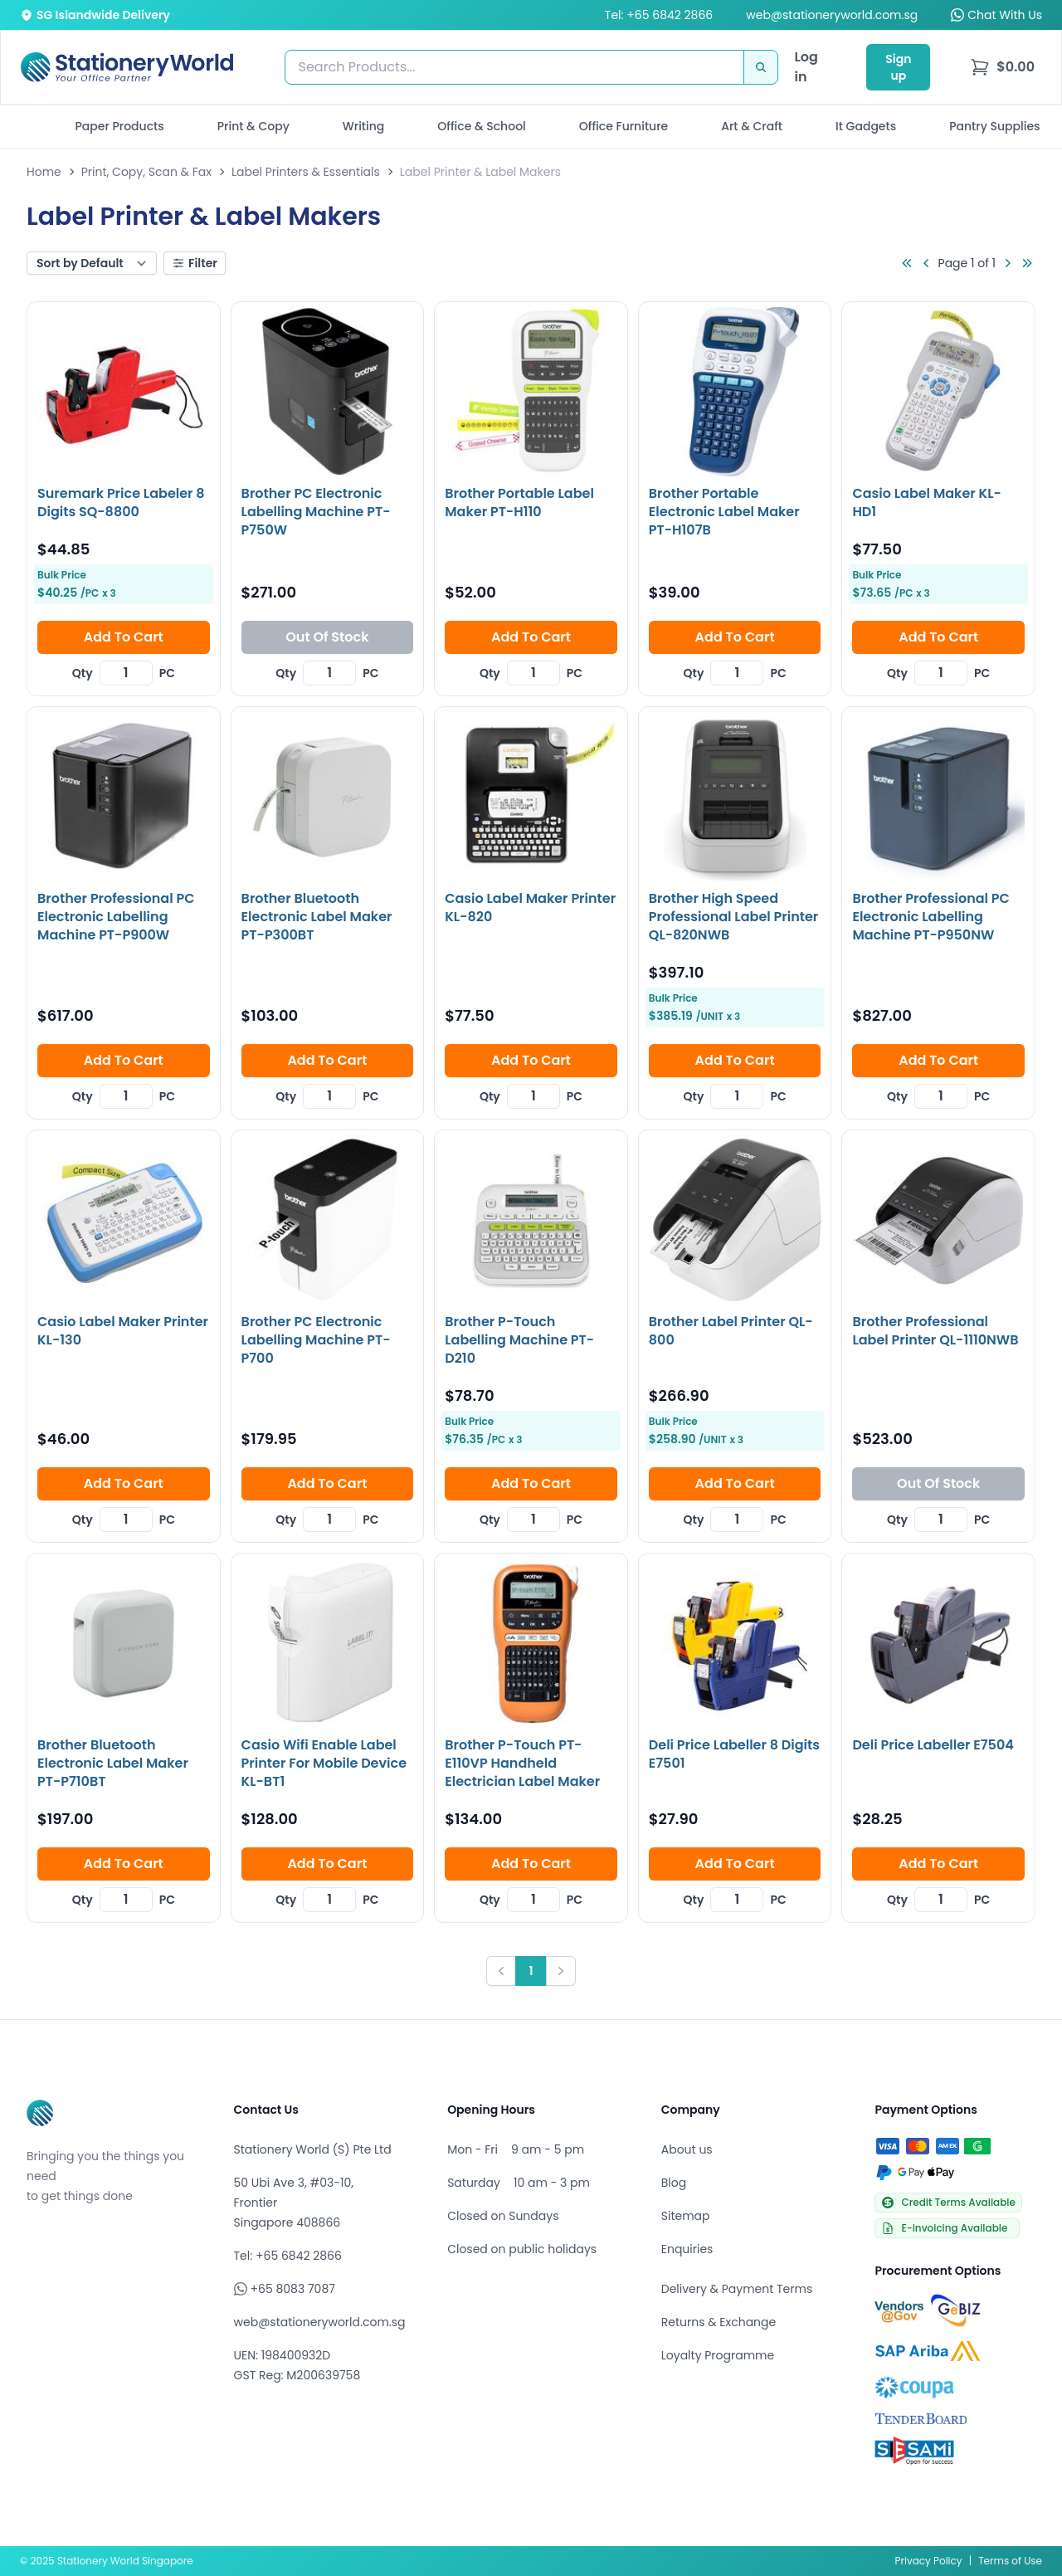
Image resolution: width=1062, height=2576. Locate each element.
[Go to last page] (1027, 263)
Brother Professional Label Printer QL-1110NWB (935, 1330)
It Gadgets (865, 126)
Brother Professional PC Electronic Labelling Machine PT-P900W (115, 916)
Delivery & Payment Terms (736, 2289)
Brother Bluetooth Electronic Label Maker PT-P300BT (316, 916)
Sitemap (685, 2216)
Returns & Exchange (718, 2322)
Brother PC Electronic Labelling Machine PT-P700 (316, 1340)
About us (687, 2149)
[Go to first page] (907, 263)
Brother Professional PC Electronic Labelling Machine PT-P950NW (930, 916)
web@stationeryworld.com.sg (832, 15)
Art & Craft (751, 126)
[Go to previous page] (926, 263)
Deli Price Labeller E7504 (932, 1744)
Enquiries (687, 2249)
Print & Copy (253, 126)
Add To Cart (123, 636)
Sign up (898, 67)
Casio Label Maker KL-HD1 (926, 502)
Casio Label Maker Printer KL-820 (530, 907)
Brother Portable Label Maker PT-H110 (519, 502)
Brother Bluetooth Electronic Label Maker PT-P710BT (112, 1763)
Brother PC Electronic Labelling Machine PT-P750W (316, 511)
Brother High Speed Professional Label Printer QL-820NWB (734, 916)
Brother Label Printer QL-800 (731, 1330)
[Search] (760, 67)
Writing (364, 126)
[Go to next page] (1007, 263)
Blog (673, 2182)
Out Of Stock (326, 636)
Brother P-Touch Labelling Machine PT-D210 (519, 1340)
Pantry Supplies (994, 126)
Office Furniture (623, 126)
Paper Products (119, 126)
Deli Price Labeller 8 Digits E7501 (734, 1754)
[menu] (1002, 67)
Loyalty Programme (717, 2355)
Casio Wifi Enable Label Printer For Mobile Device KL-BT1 (324, 1763)
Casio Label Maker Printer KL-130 (122, 1330)
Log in (806, 66)
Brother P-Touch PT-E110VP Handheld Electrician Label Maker (522, 1763)
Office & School (481, 126)
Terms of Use (1010, 2561)
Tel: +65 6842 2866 (659, 15)
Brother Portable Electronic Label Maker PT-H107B (724, 511)
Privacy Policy (928, 2561)
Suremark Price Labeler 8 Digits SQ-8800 (121, 502)
